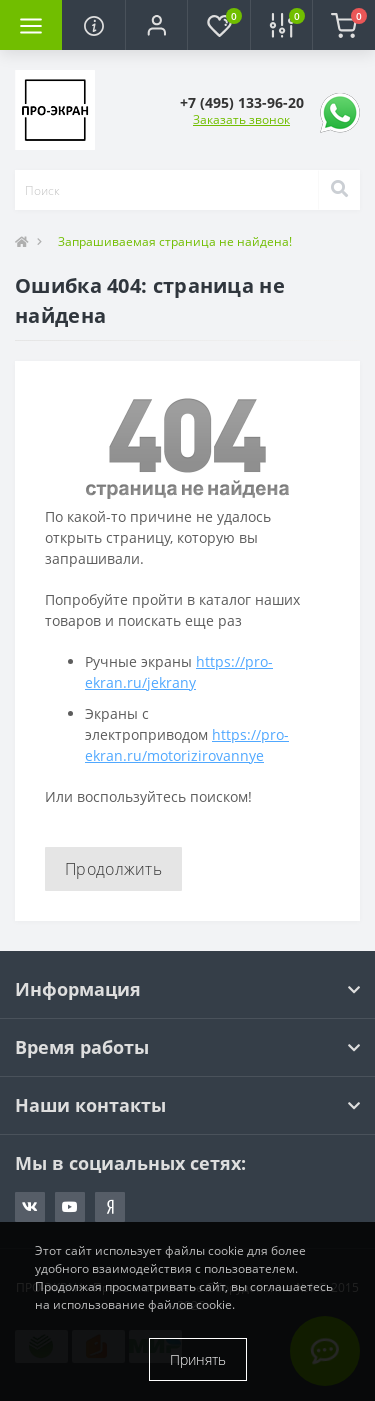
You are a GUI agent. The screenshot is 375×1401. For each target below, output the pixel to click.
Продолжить (113, 869)
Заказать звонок (241, 119)
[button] (156, 25)
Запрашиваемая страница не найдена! (175, 241)
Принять (198, 1359)
